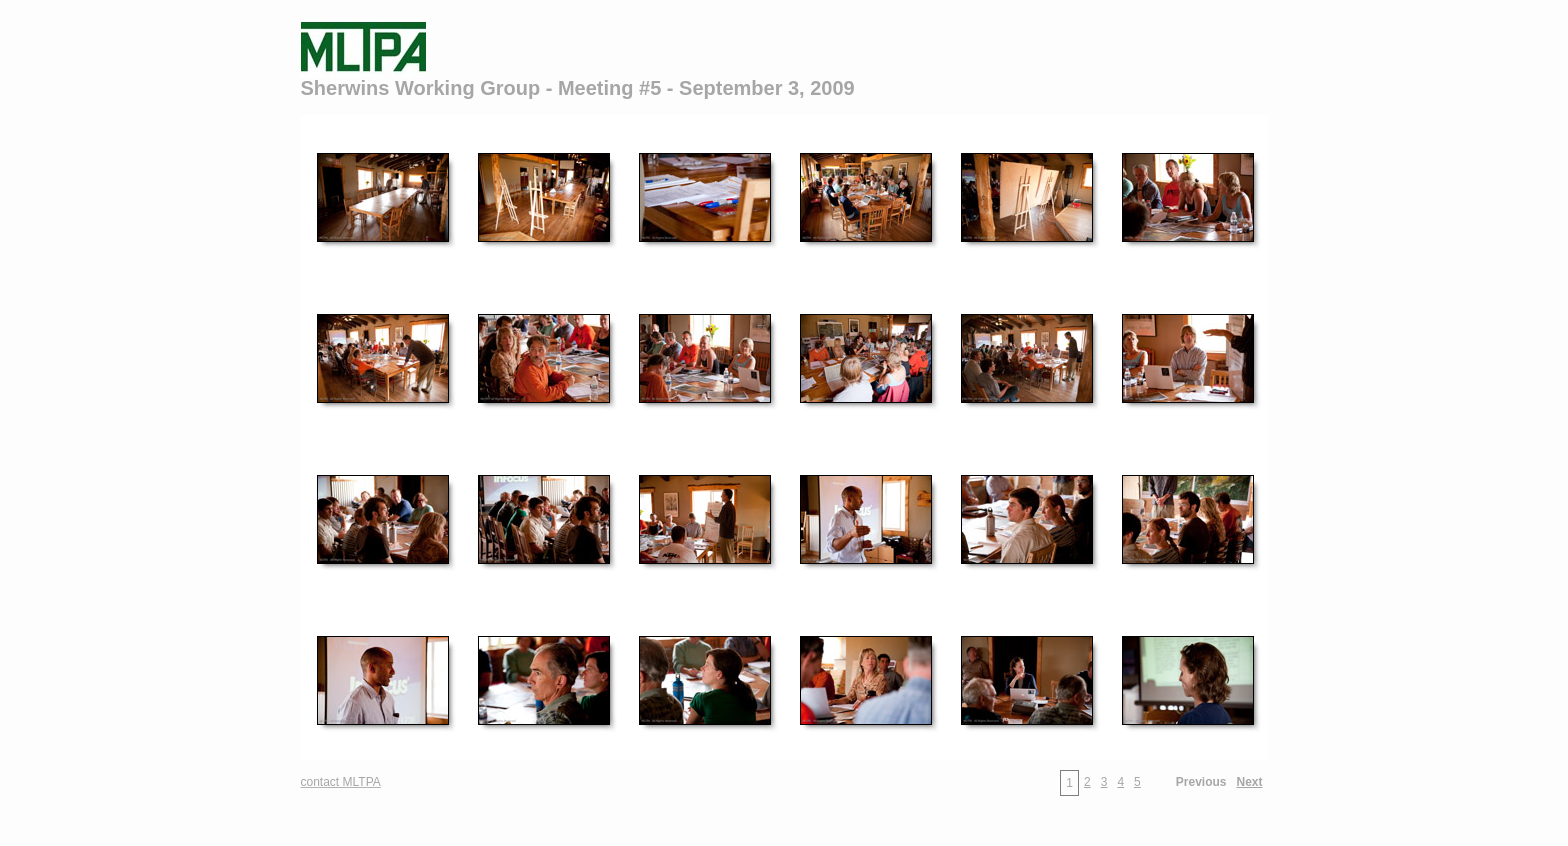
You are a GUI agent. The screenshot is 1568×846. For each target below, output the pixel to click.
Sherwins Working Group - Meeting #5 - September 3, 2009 (578, 88)
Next (1249, 782)
